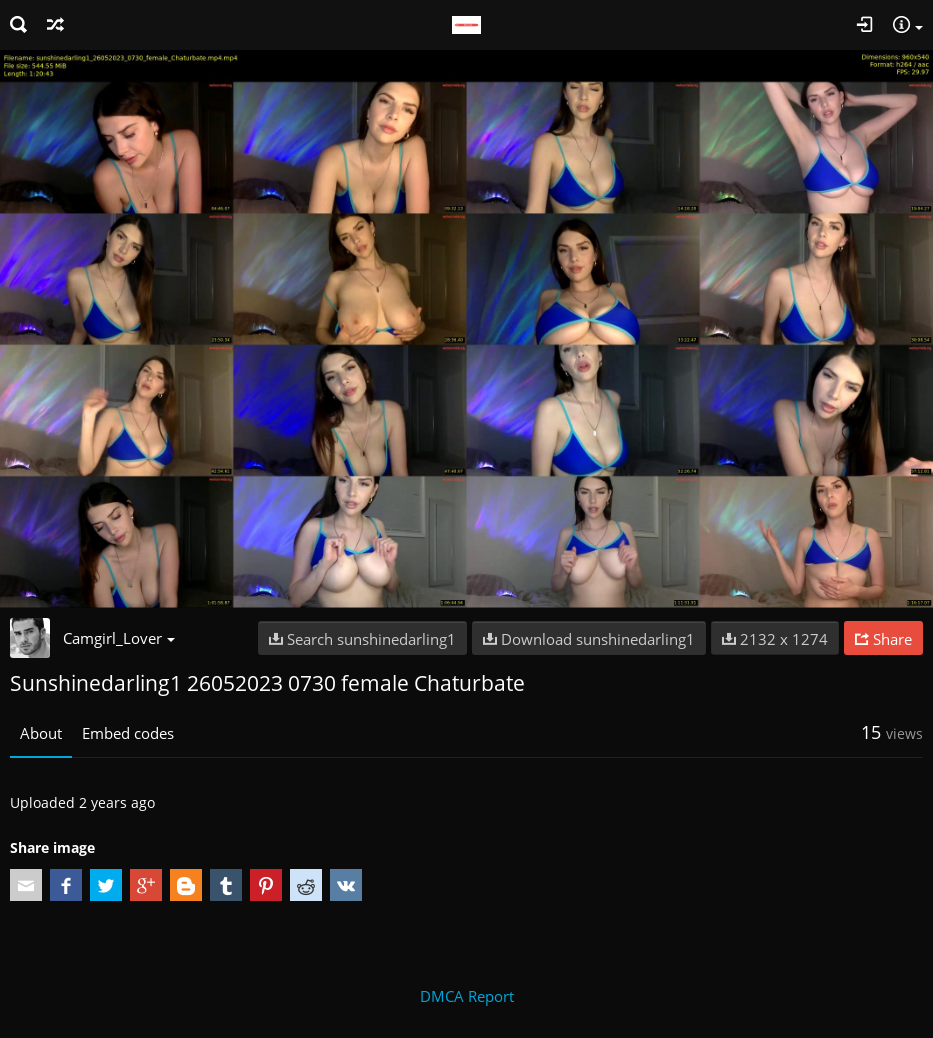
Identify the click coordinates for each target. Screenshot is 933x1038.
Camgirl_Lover (119, 638)
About (41, 733)
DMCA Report (467, 996)
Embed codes (128, 733)
